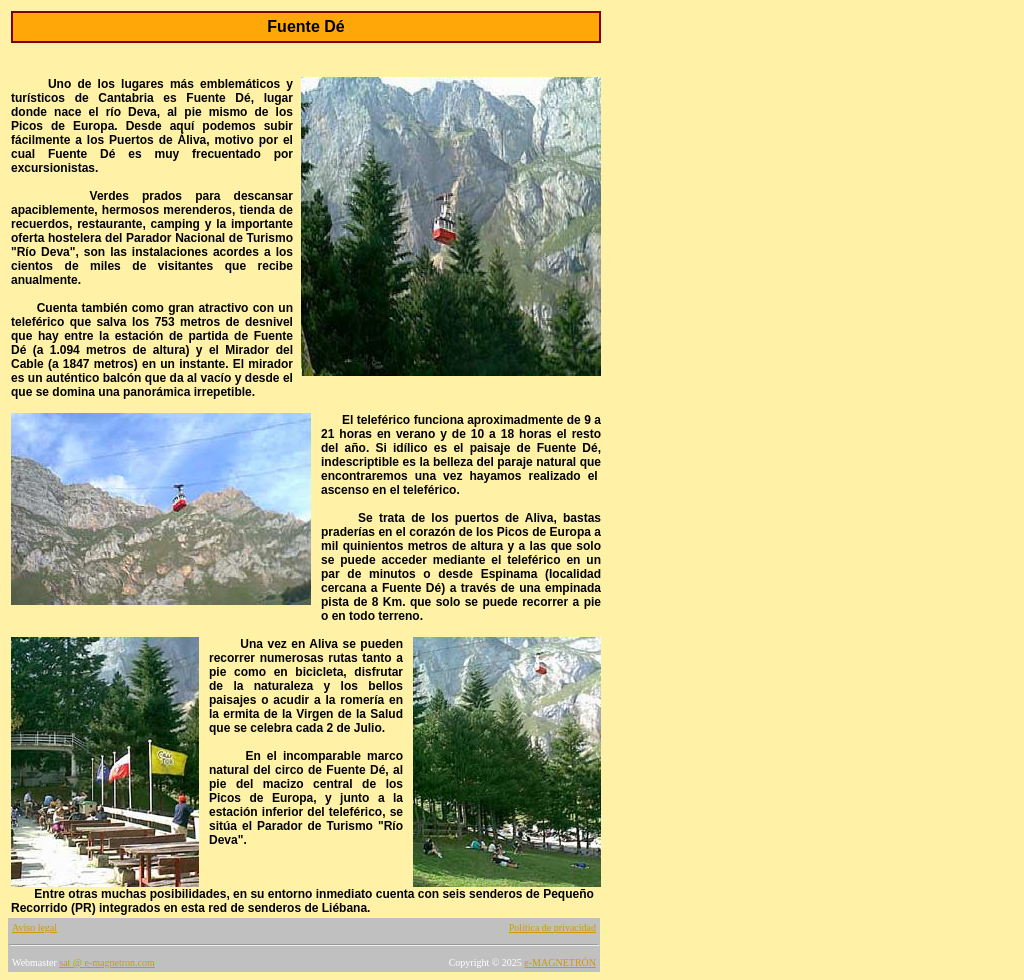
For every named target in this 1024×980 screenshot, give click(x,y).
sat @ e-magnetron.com (107, 962)
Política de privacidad (552, 927)
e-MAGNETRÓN (560, 962)
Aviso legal (34, 927)
